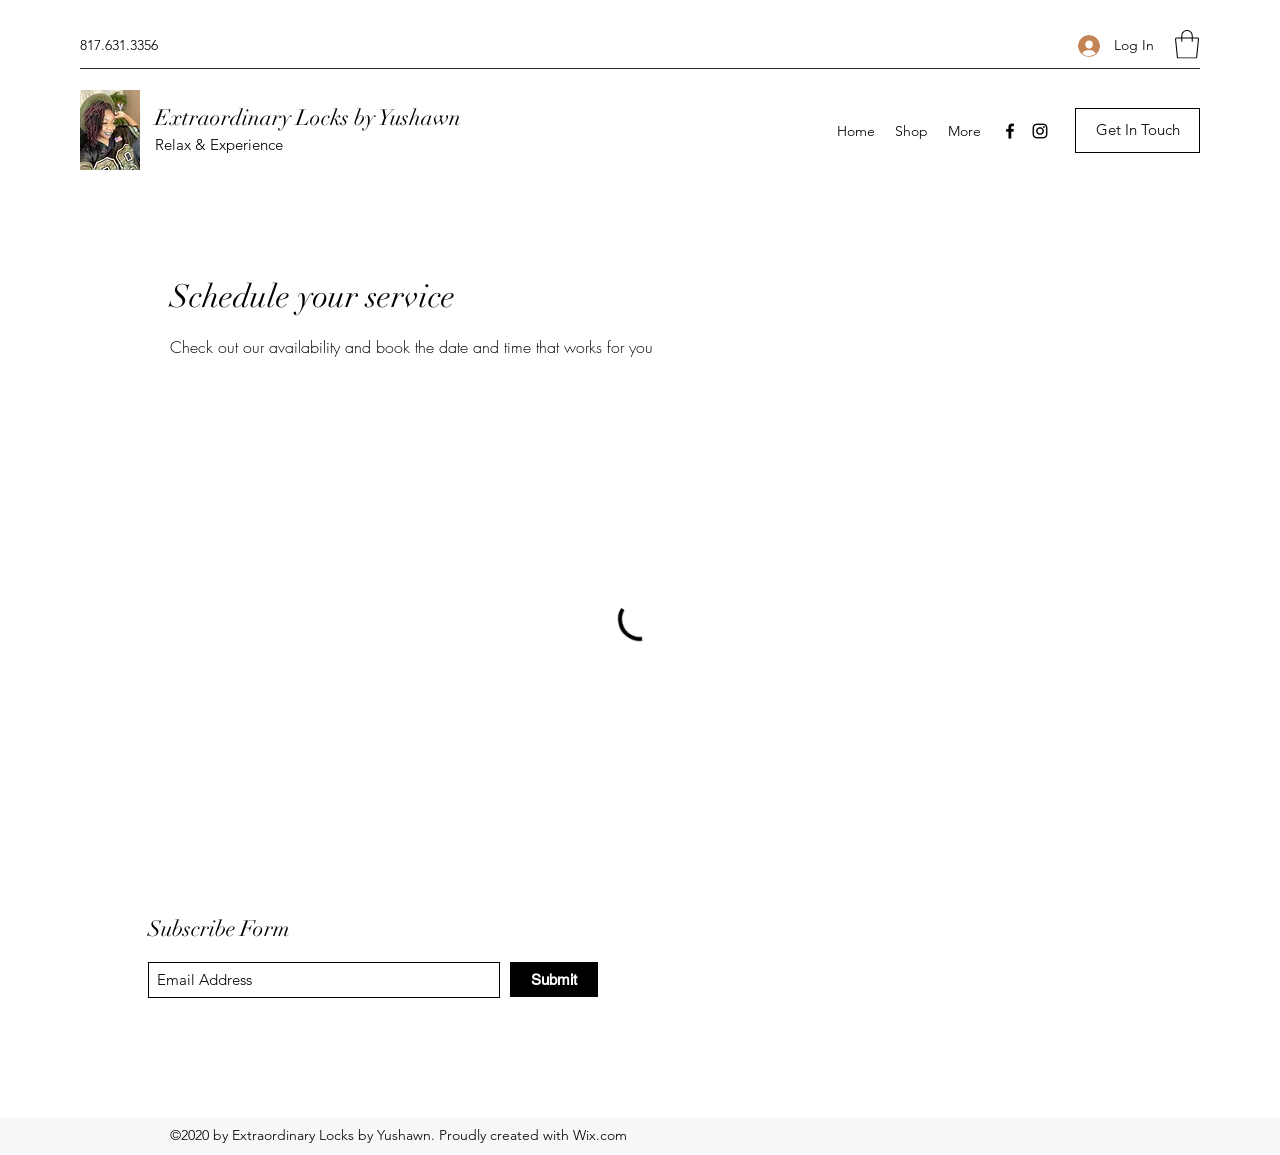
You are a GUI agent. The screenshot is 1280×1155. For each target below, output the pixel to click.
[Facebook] (1010, 131)
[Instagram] (1040, 131)
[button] (1187, 44)
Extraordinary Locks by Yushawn (308, 117)
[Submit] (554, 979)
